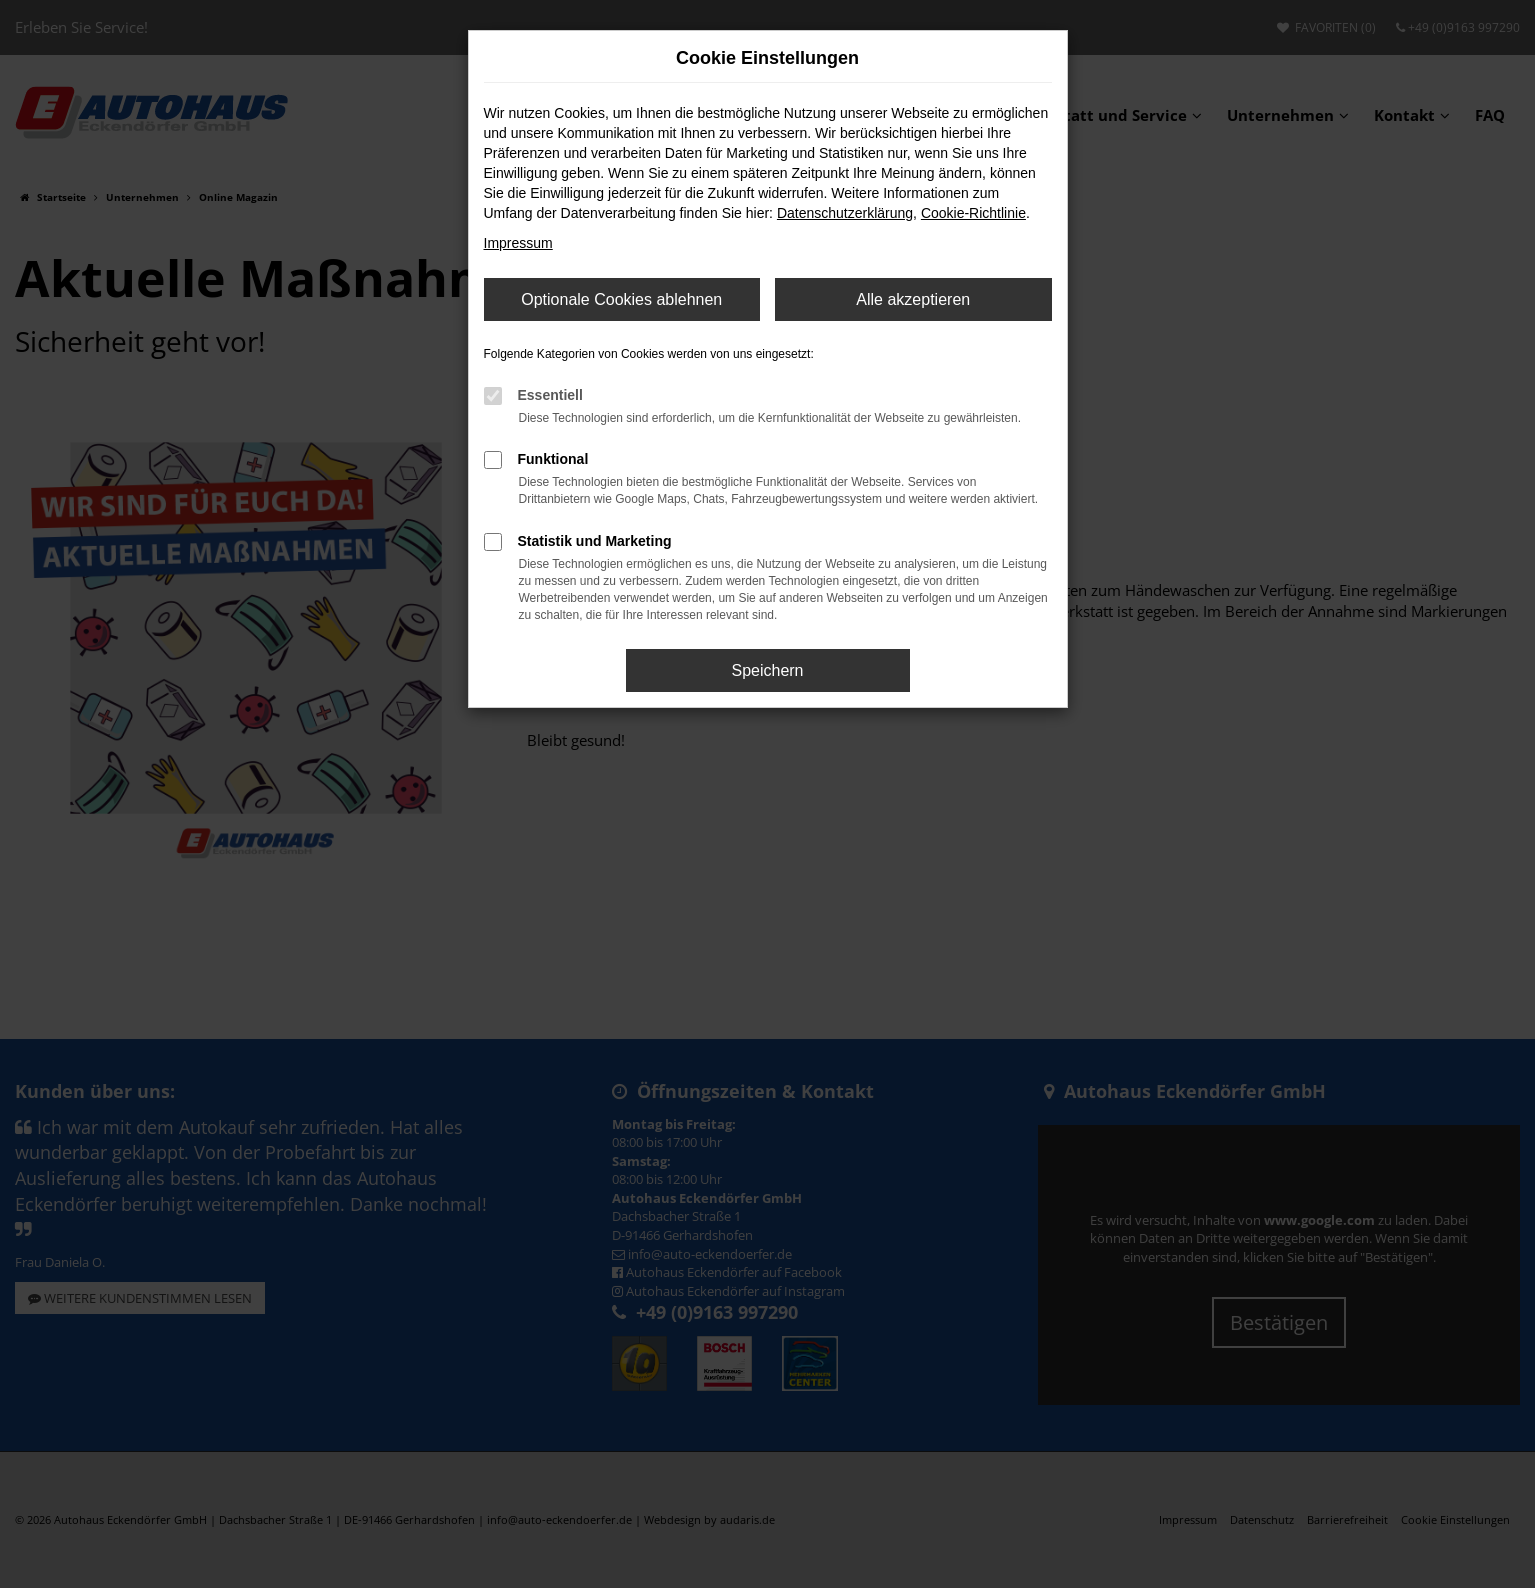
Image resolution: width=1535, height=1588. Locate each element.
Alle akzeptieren (913, 299)
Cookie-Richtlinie (973, 213)
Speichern (767, 670)
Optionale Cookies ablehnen (621, 299)
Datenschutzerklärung (845, 213)
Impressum (518, 243)
